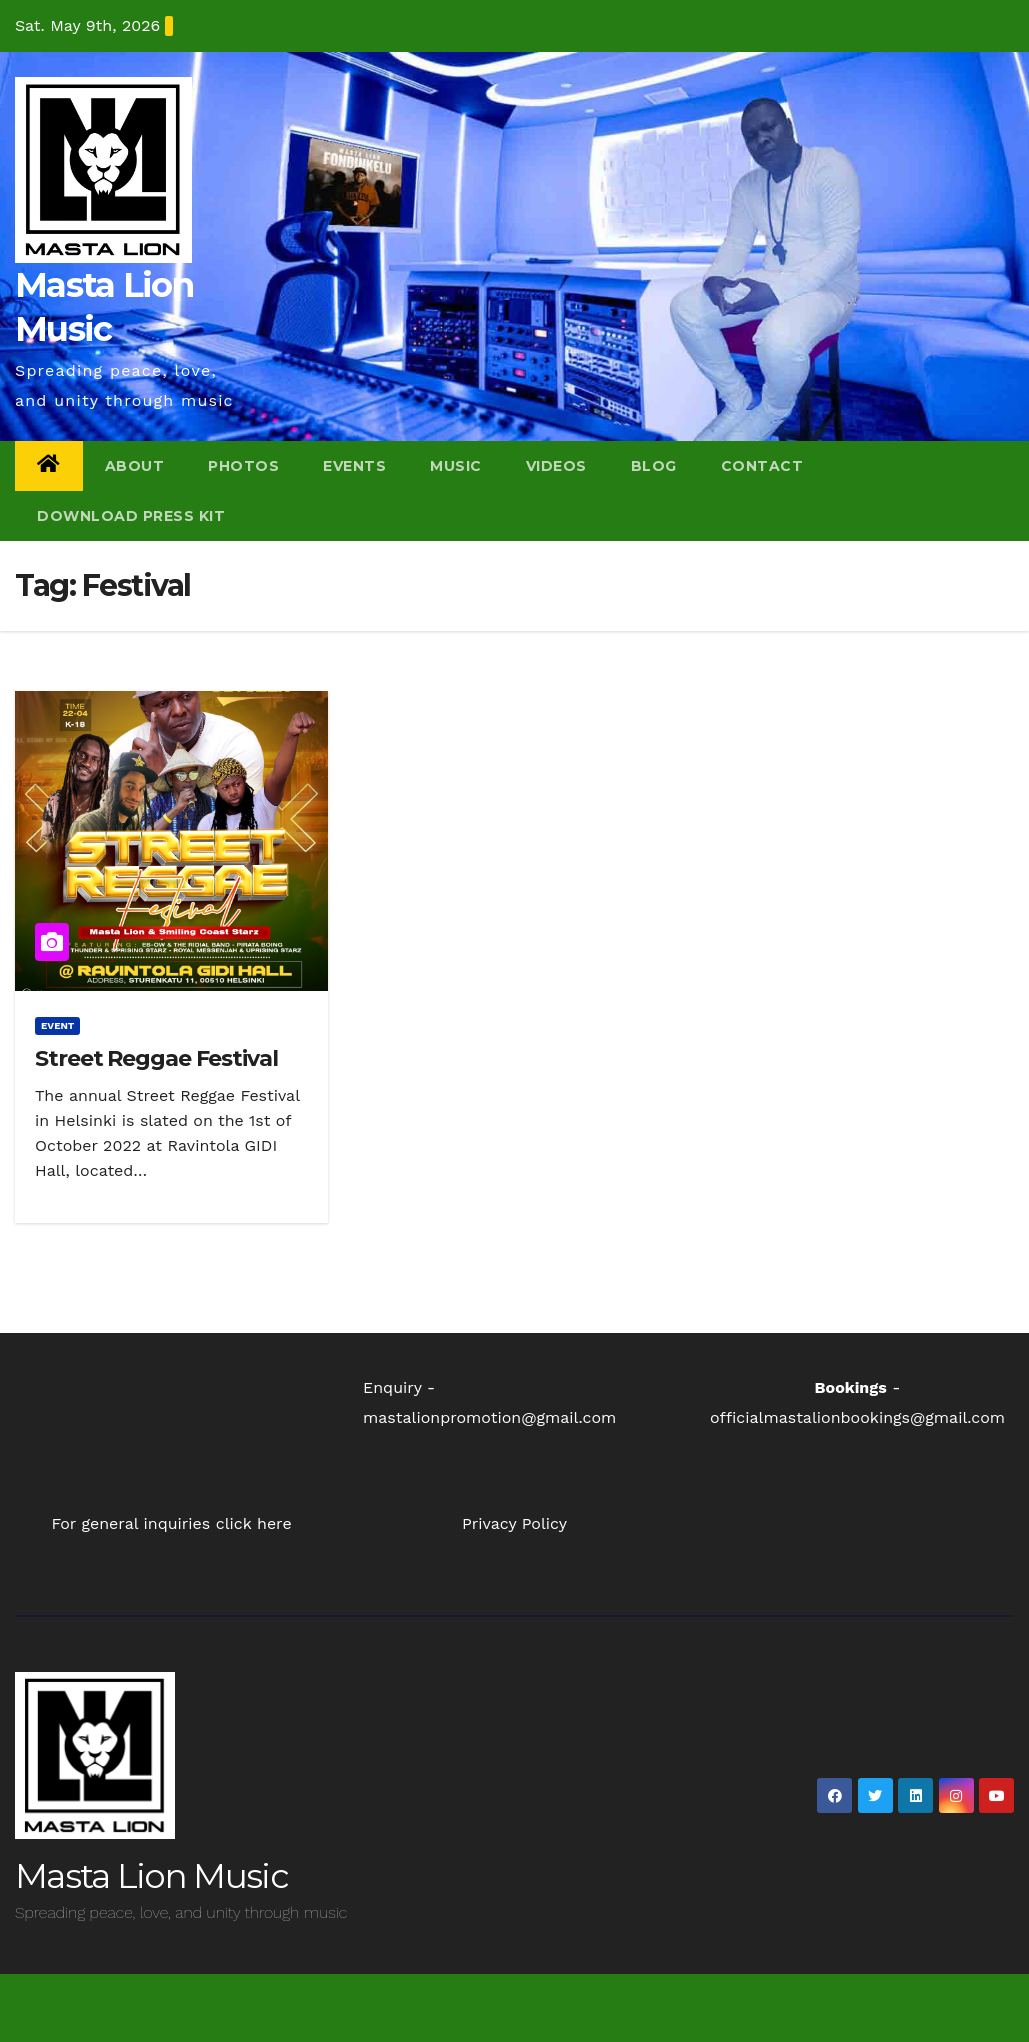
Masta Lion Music (151, 1876)
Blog (654, 466)
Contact (762, 466)
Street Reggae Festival (156, 1058)
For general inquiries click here (171, 1523)
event (57, 1025)
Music (456, 466)
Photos (243, 466)
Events (354, 466)
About (135, 466)
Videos (556, 466)
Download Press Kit (131, 516)
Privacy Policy (514, 1523)
